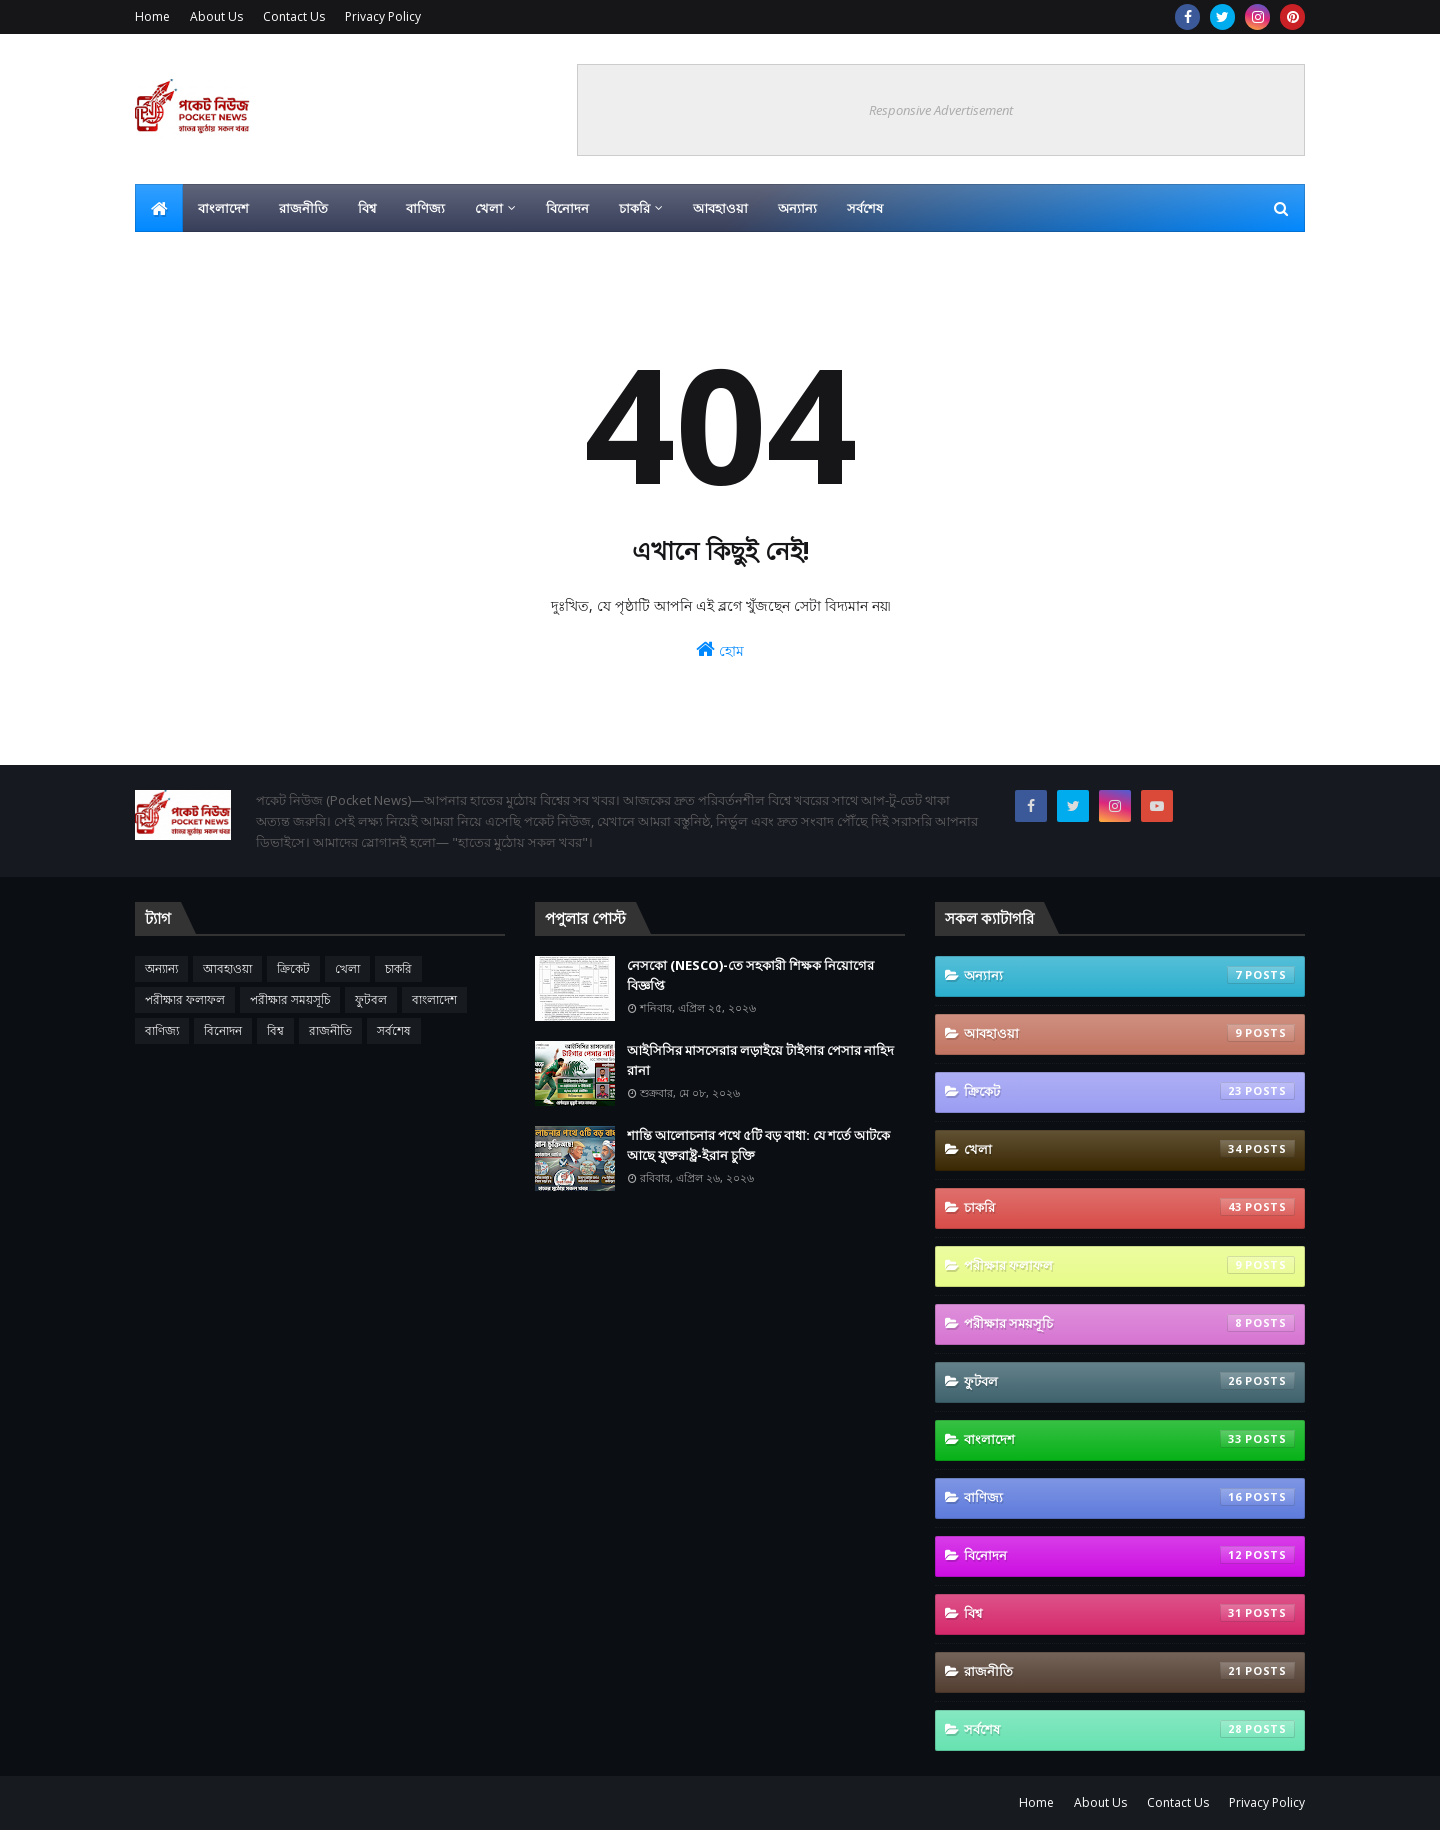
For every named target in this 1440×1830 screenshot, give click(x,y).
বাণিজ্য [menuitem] (425, 208)
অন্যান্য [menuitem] (797, 208)
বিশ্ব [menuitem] (367, 208)
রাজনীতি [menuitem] (303, 208)
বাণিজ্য (162, 1030)
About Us (216, 16)
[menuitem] (159, 208)
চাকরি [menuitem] (634, 208)
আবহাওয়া (227, 968)
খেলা (347, 968)
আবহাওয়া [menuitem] (720, 208)
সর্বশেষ (394, 1030)
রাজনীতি (330, 1030)
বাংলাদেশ (434, 999)
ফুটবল (371, 999)
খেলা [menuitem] (489, 208)
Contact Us (294, 16)
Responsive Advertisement (941, 110)
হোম (720, 649)
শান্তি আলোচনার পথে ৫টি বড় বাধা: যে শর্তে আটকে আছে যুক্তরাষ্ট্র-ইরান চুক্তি (758, 1145)
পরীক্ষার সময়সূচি (290, 999)
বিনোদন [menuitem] (567, 208)
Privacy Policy (383, 16)
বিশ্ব (275, 1030)
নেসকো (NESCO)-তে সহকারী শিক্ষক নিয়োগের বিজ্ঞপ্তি (750, 975)
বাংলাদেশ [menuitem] (223, 208)
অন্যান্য (161, 968)
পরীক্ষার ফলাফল (185, 999)
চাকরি (398, 968)
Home (152, 16)
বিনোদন (223, 1030)
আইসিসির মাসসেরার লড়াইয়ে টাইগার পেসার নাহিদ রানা (760, 1060)
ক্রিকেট (293, 968)
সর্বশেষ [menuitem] (865, 208)
